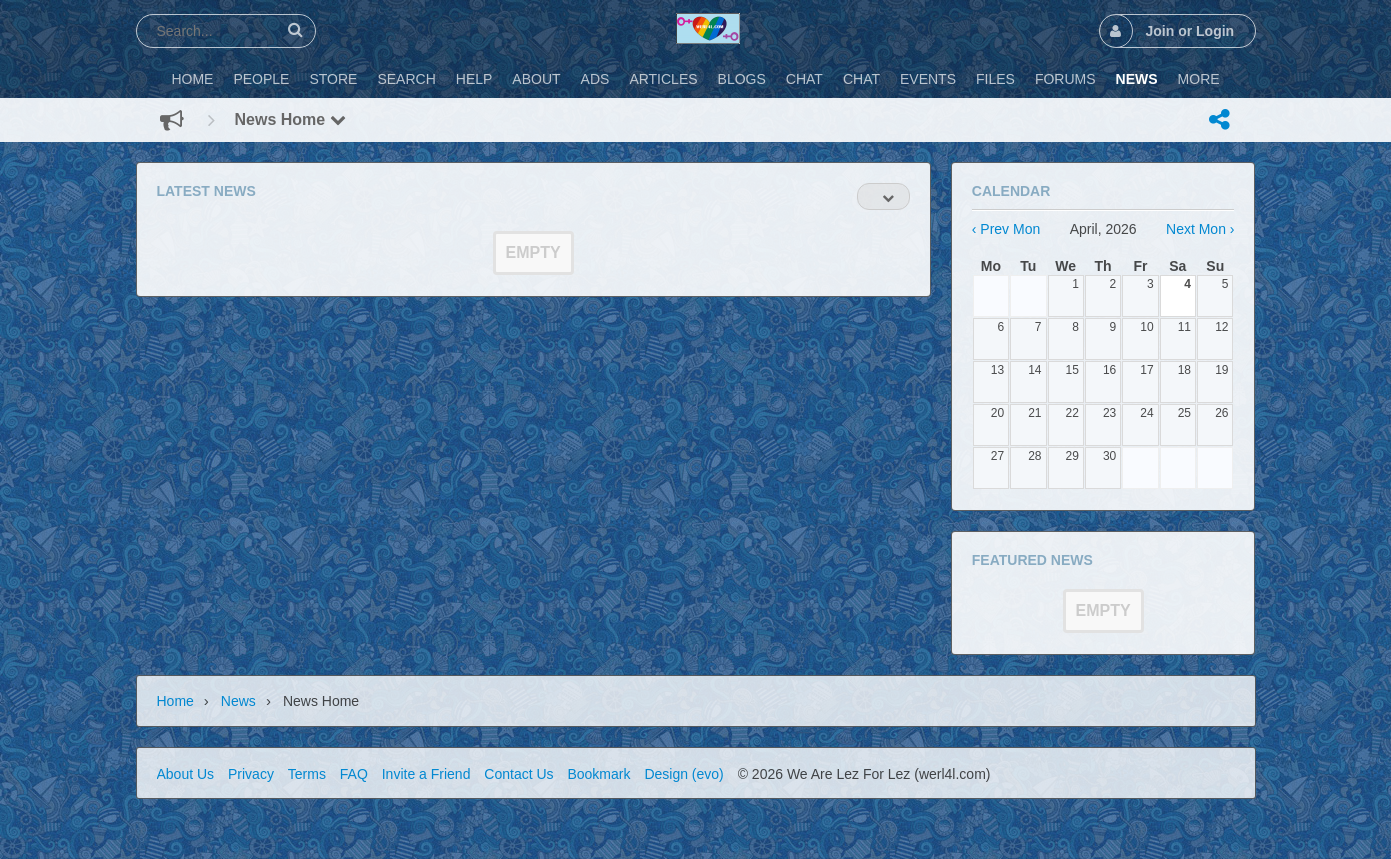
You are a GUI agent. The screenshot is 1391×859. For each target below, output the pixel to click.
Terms (307, 774)
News (238, 701)
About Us (186, 774)
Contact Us (518, 774)
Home (175, 701)
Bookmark (598, 774)
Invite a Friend (426, 774)
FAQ (354, 774)
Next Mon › (1200, 229)
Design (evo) (683, 774)
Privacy (251, 774)
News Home (290, 119)
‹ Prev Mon (1006, 229)
